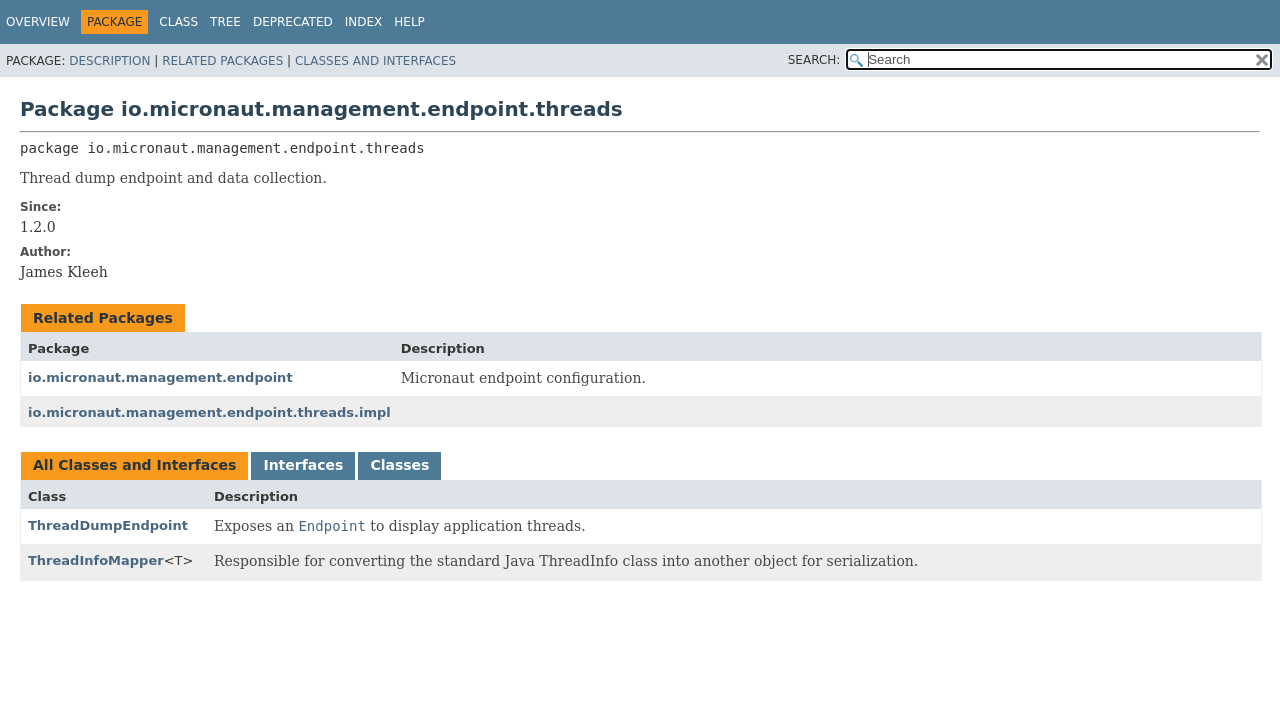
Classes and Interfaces (375, 61)
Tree (225, 22)
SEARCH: (814, 60)
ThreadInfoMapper (96, 560)
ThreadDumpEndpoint (108, 525)
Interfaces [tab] (303, 465)
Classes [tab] (399, 465)
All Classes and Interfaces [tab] (134, 465)
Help (409, 22)
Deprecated (293, 22)
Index (364, 22)
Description (109, 61)
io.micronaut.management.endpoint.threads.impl (209, 412)
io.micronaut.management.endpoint (160, 377)
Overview (38, 22)
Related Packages (222, 61)
